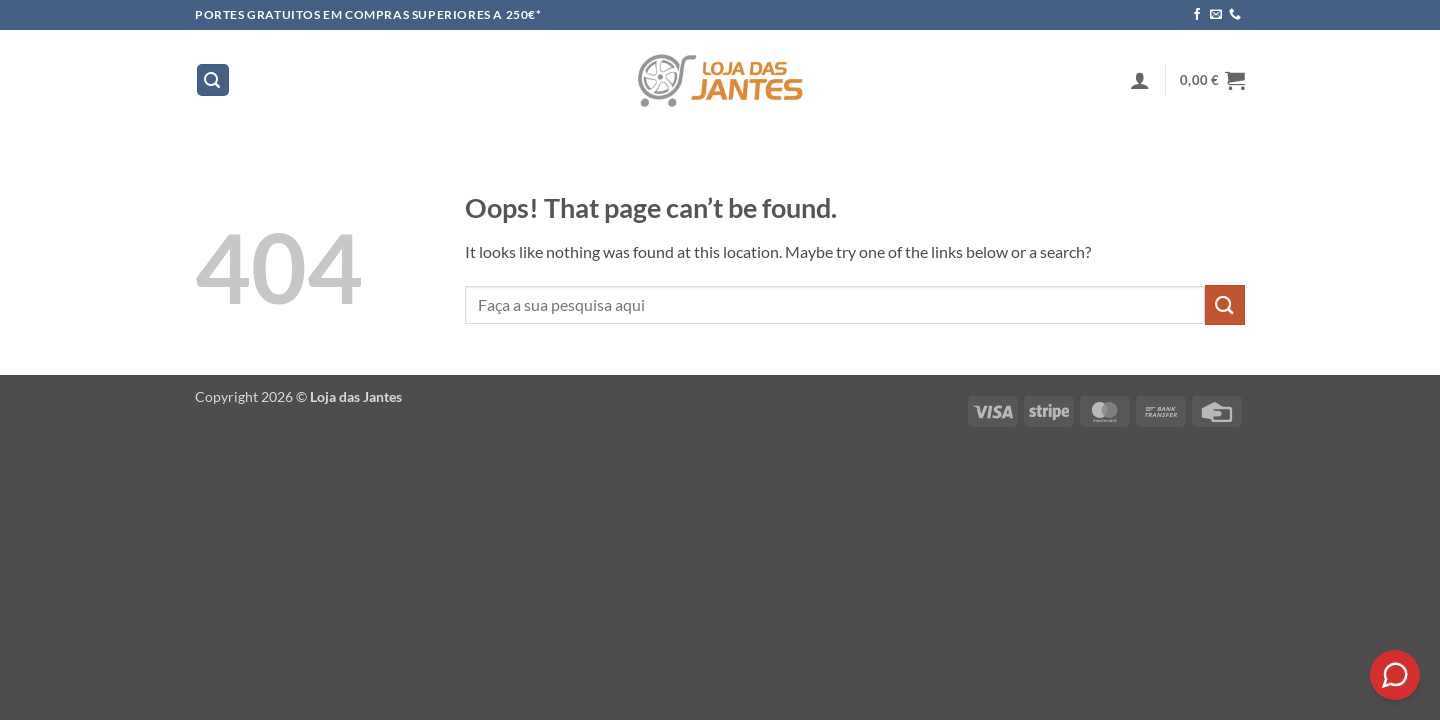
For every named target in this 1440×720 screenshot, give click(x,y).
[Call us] (1235, 15)
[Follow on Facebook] (1197, 15)
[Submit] (1225, 304)
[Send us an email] (1216, 15)
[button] (213, 80)
